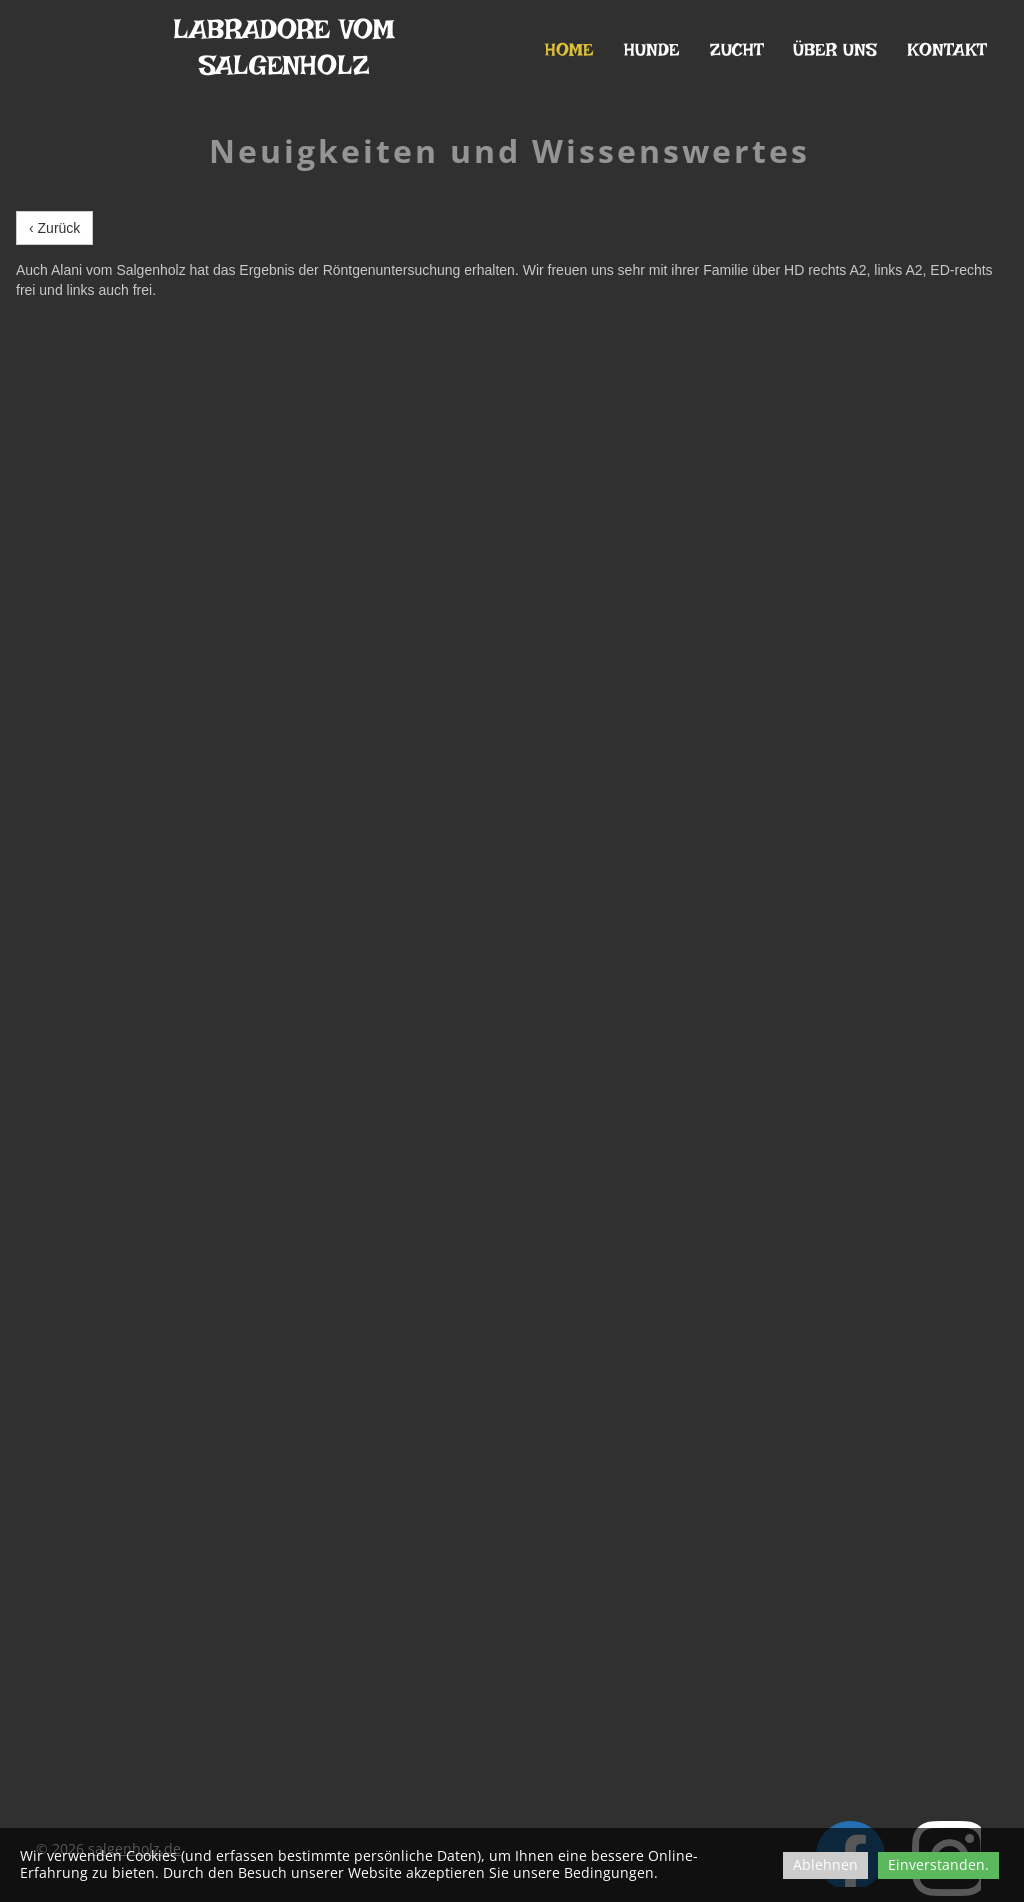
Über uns (835, 49)
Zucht (736, 49)
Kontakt (946, 49)
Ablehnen (825, 1864)
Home (569, 49)
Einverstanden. (938, 1864)
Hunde (652, 49)
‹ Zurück (54, 228)
